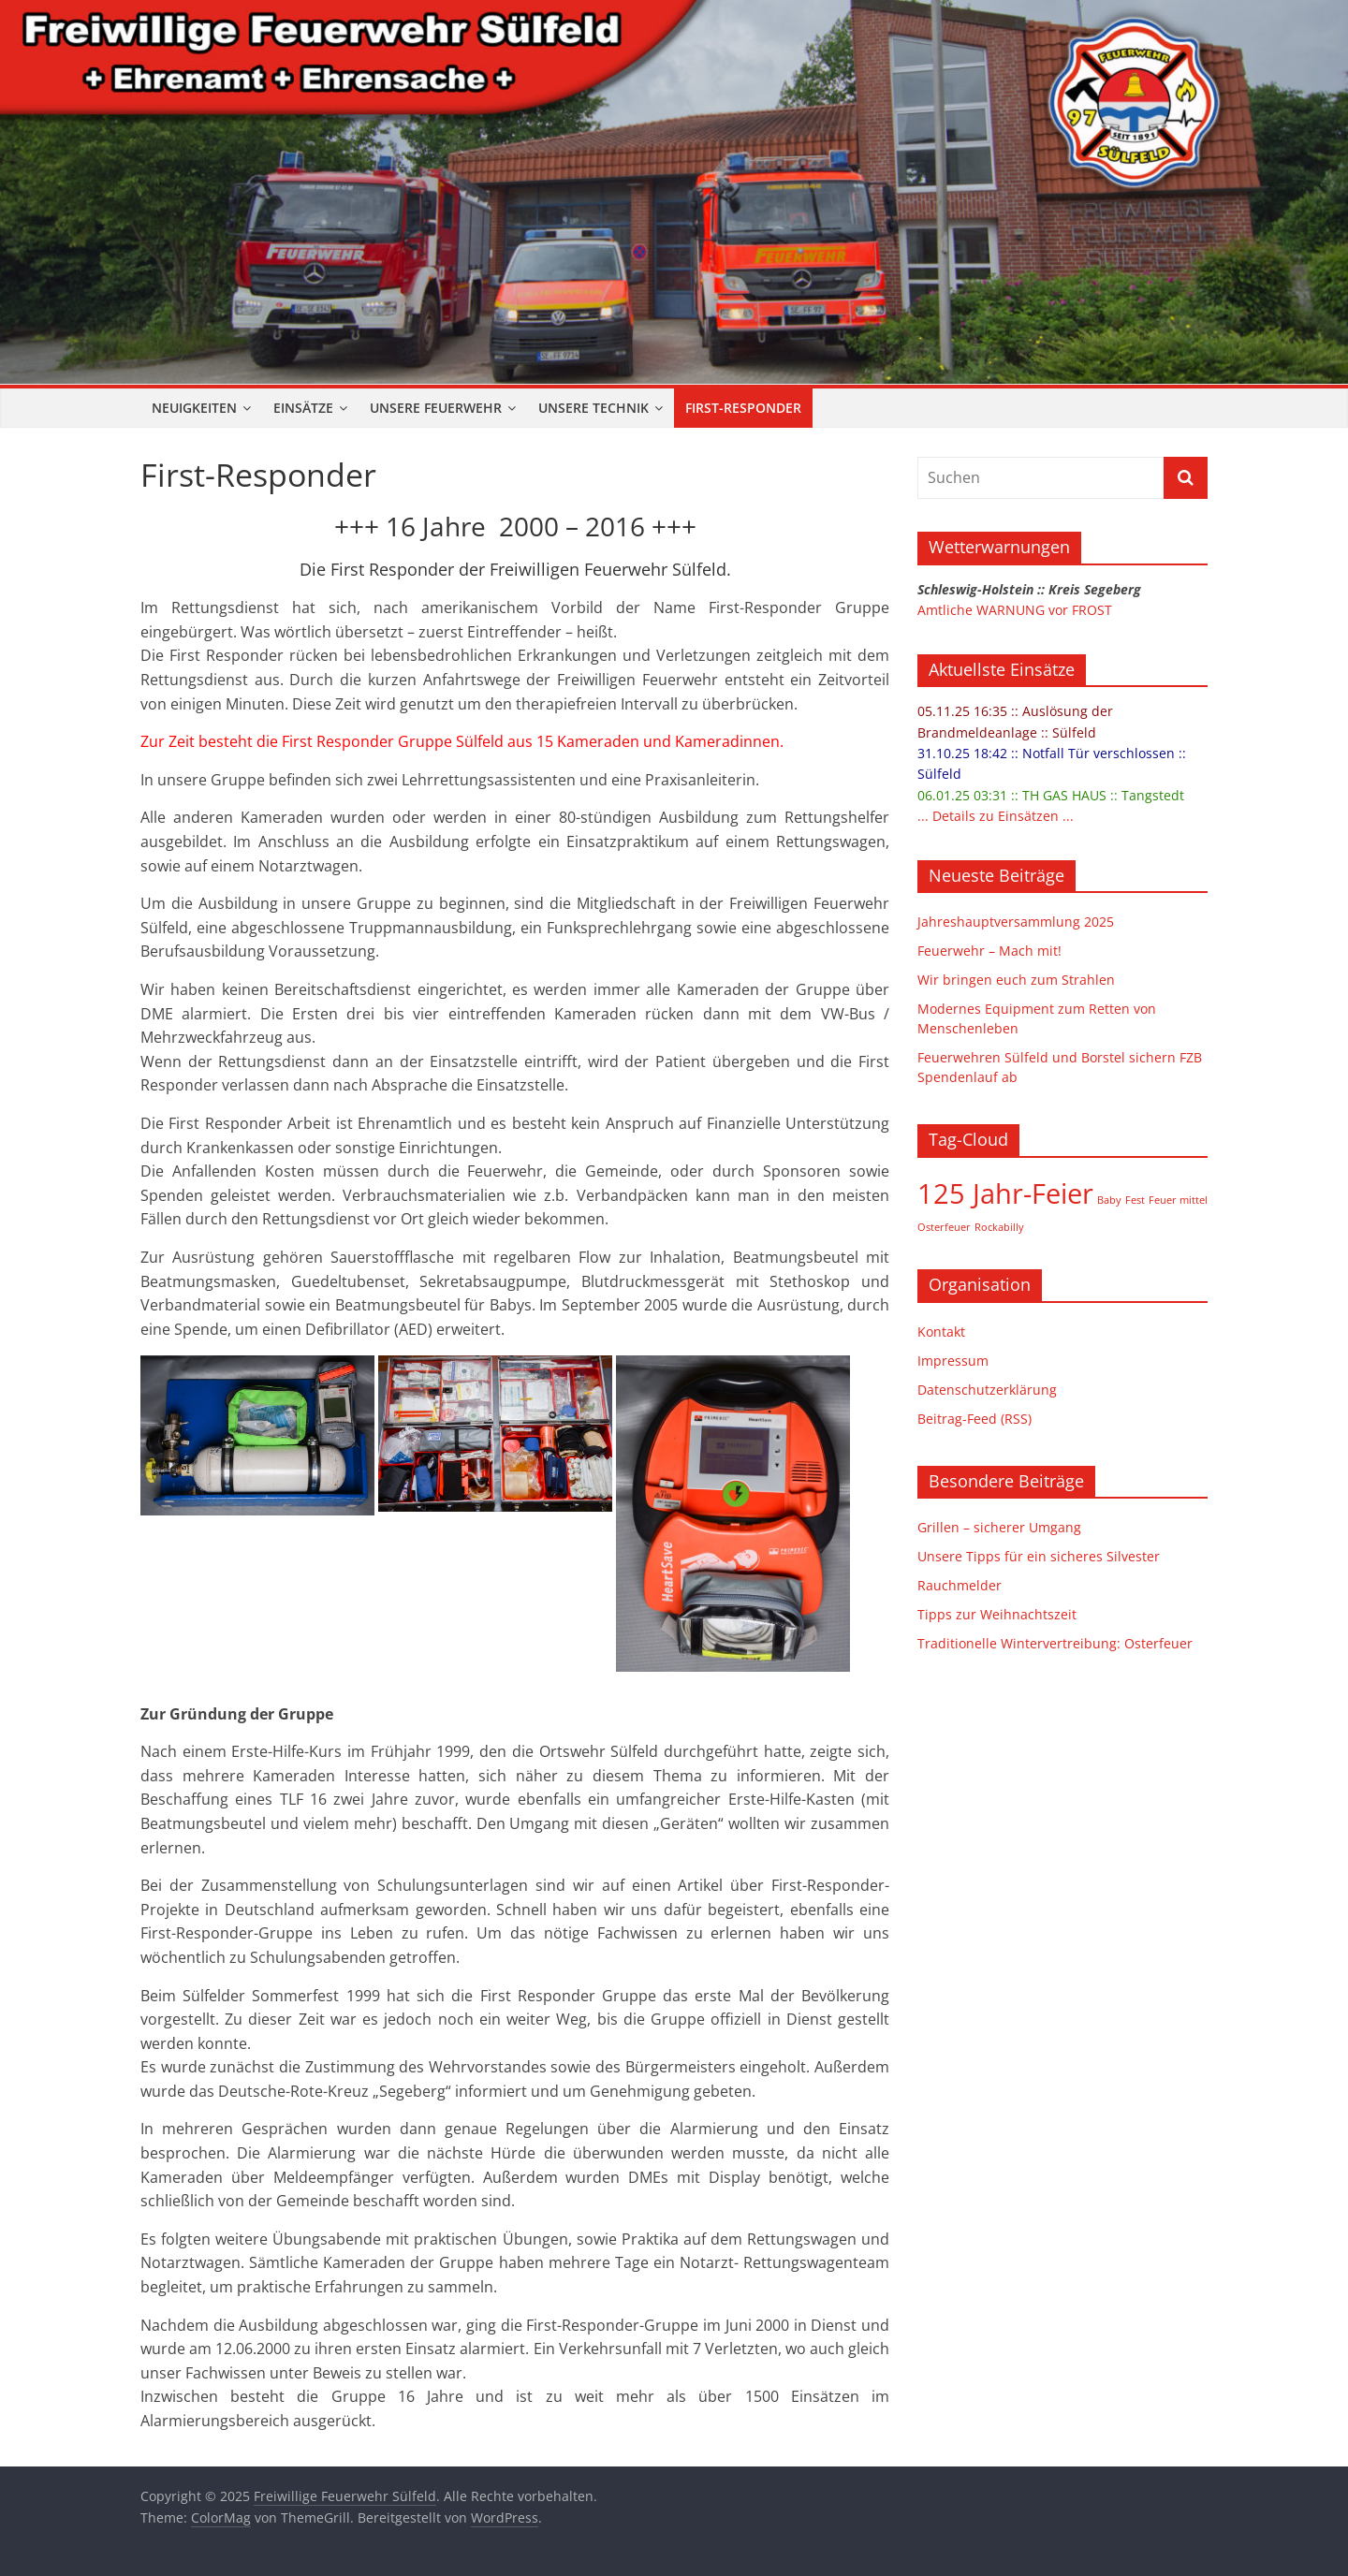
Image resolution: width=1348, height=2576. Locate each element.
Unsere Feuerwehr (436, 408)
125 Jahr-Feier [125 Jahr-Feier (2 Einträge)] (1005, 1193)
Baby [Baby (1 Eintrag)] (1109, 1200)
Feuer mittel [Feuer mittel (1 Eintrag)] (1178, 1200)
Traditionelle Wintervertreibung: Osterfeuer (1055, 1643)
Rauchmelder (959, 1585)
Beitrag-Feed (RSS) (974, 1418)
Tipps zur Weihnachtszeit (997, 1614)
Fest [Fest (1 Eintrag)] (1135, 1200)
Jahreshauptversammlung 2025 (1015, 921)
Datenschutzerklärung (987, 1389)
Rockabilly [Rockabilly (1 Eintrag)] (999, 1227)
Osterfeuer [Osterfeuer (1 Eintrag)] (944, 1227)
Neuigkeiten (194, 408)
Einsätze (303, 408)
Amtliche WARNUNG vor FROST (1014, 610)
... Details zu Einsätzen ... (995, 816)
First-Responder (743, 408)
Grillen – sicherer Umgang (999, 1527)
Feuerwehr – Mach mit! (989, 950)
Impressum (953, 1360)
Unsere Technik (593, 408)
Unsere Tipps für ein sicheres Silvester (1038, 1556)
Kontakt (941, 1331)
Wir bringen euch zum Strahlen (1016, 979)
